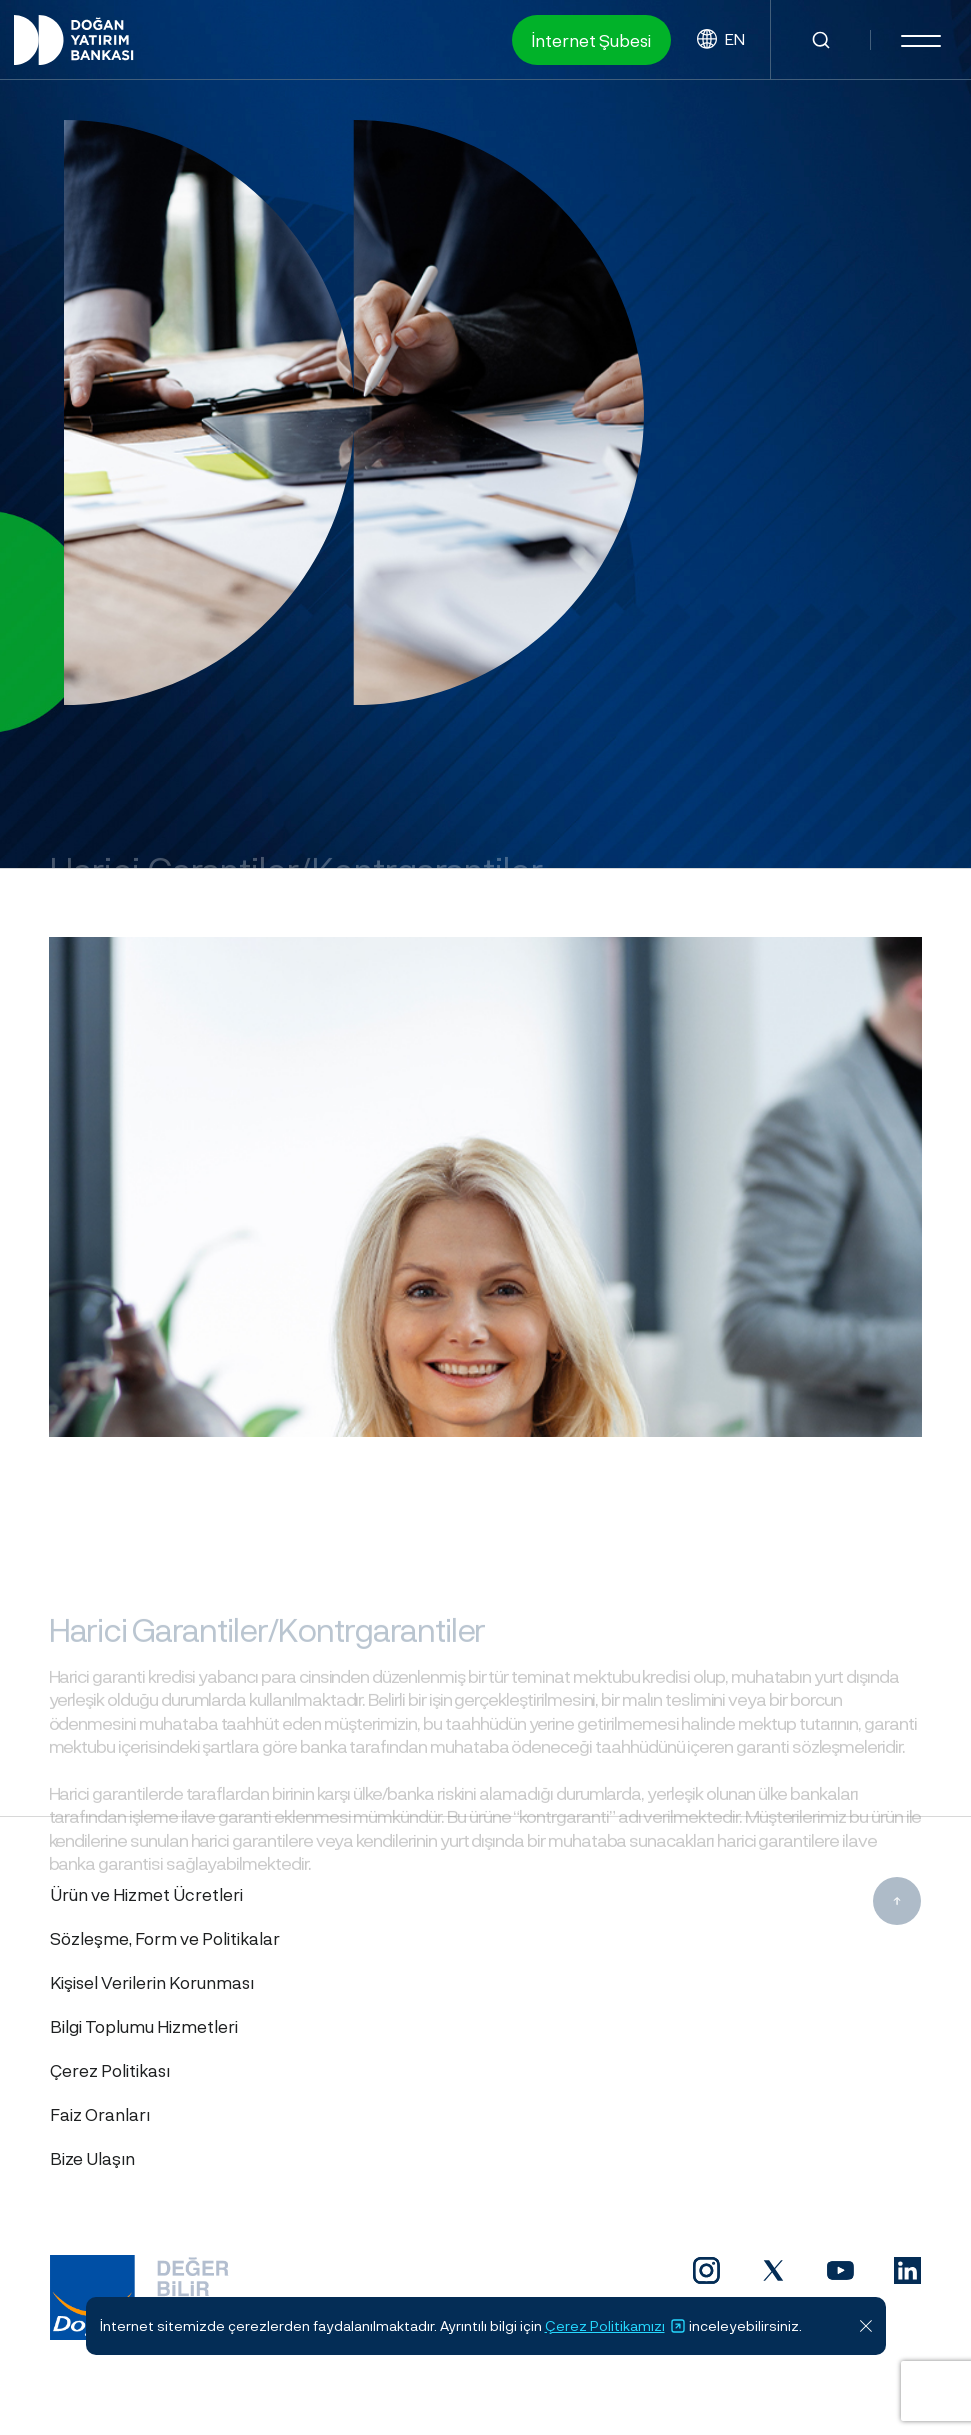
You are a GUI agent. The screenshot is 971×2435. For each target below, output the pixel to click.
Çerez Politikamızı (615, 2326)
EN (721, 39)
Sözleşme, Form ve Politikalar (165, 1938)
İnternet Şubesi (591, 40)
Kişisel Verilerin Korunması (152, 1982)
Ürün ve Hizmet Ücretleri (146, 1894)
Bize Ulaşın (92, 2158)
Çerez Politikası (110, 2070)
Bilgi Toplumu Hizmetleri (144, 2026)
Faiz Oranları (100, 2114)
